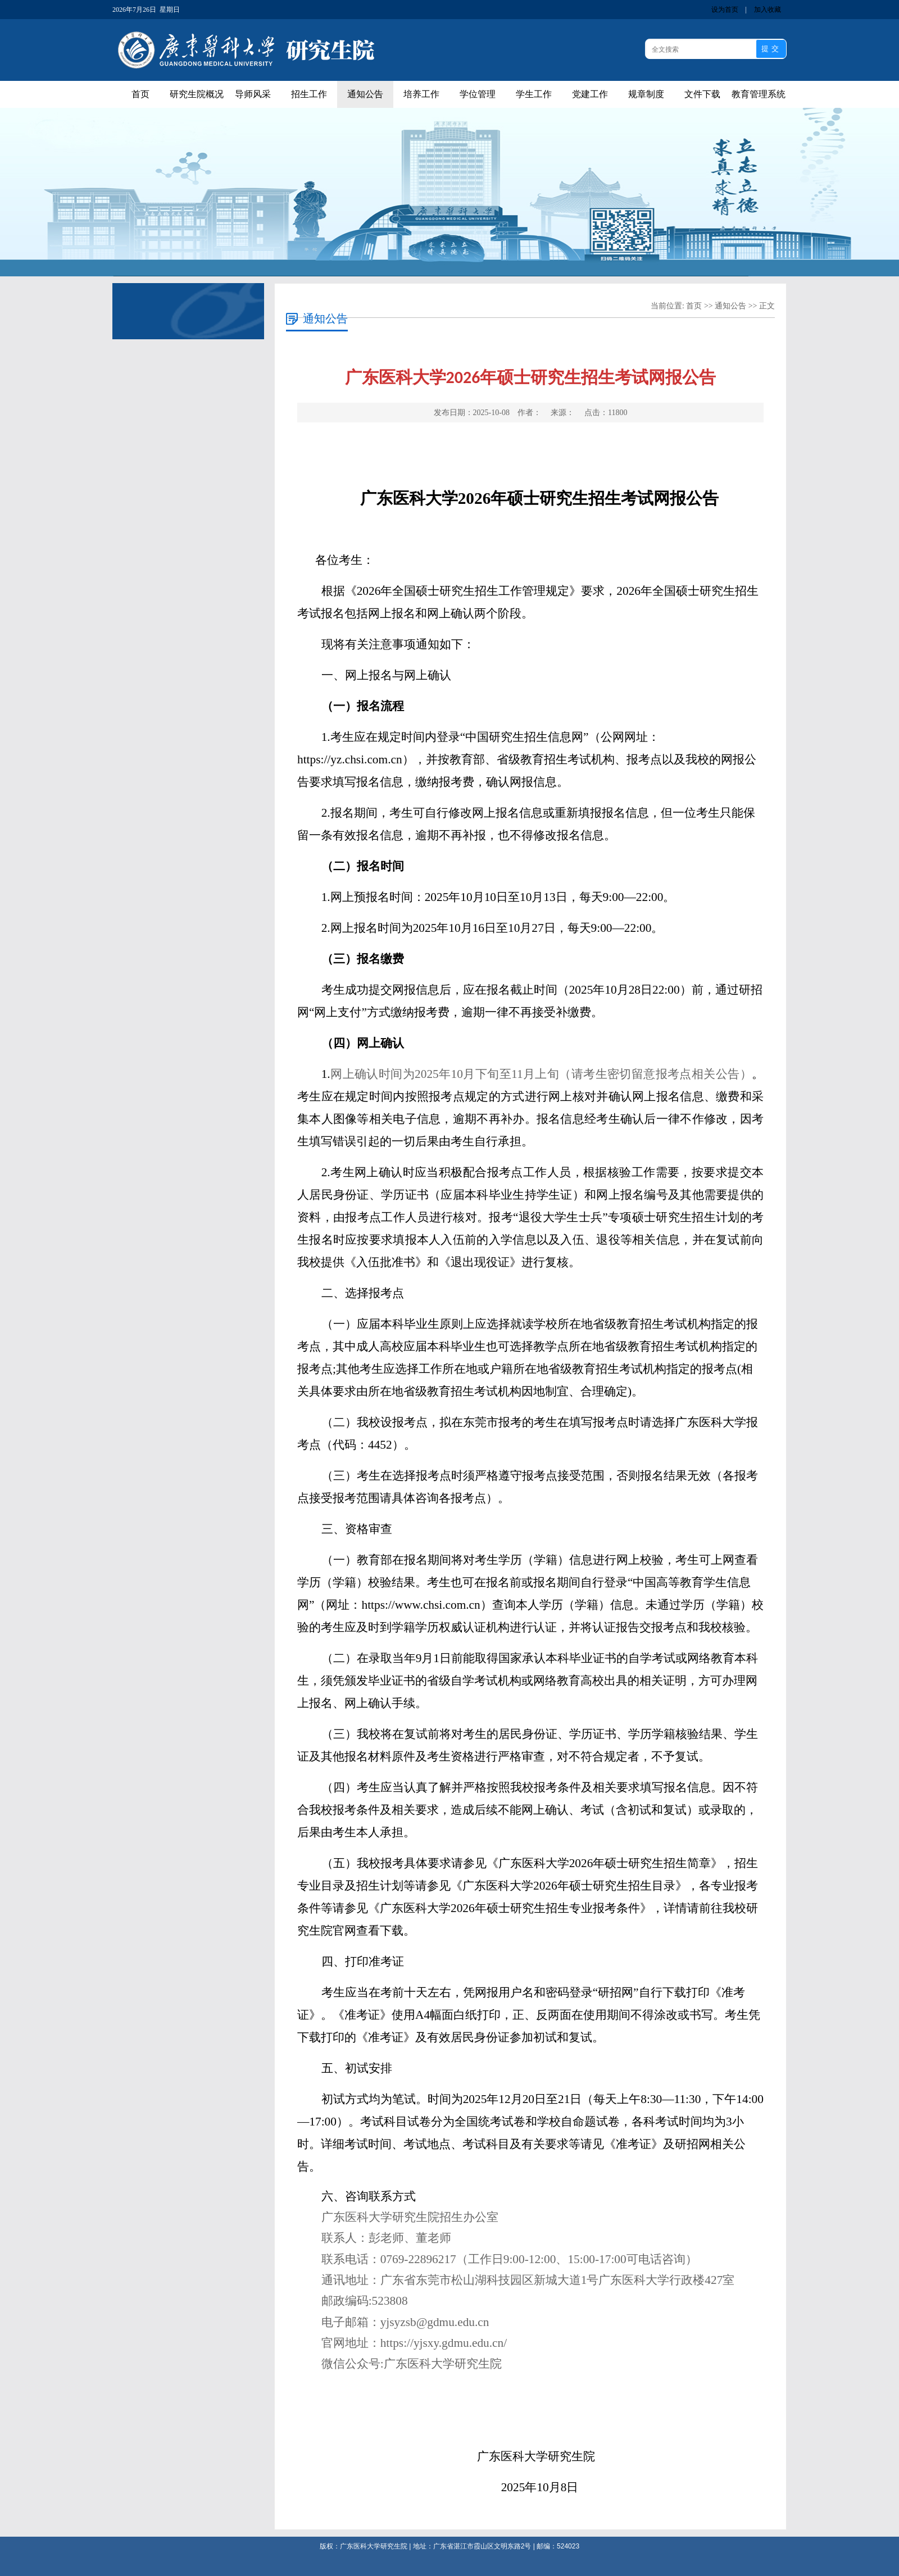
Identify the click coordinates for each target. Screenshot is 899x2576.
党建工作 (590, 94)
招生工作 (309, 94)
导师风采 (253, 94)
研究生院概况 (197, 94)
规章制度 (646, 94)
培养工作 (421, 94)
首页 (140, 94)
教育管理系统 (759, 94)
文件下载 (702, 94)
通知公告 (365, 94)
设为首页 (724, 9)
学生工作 (534, 94)
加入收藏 (767, 9)
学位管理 (478, 94)
